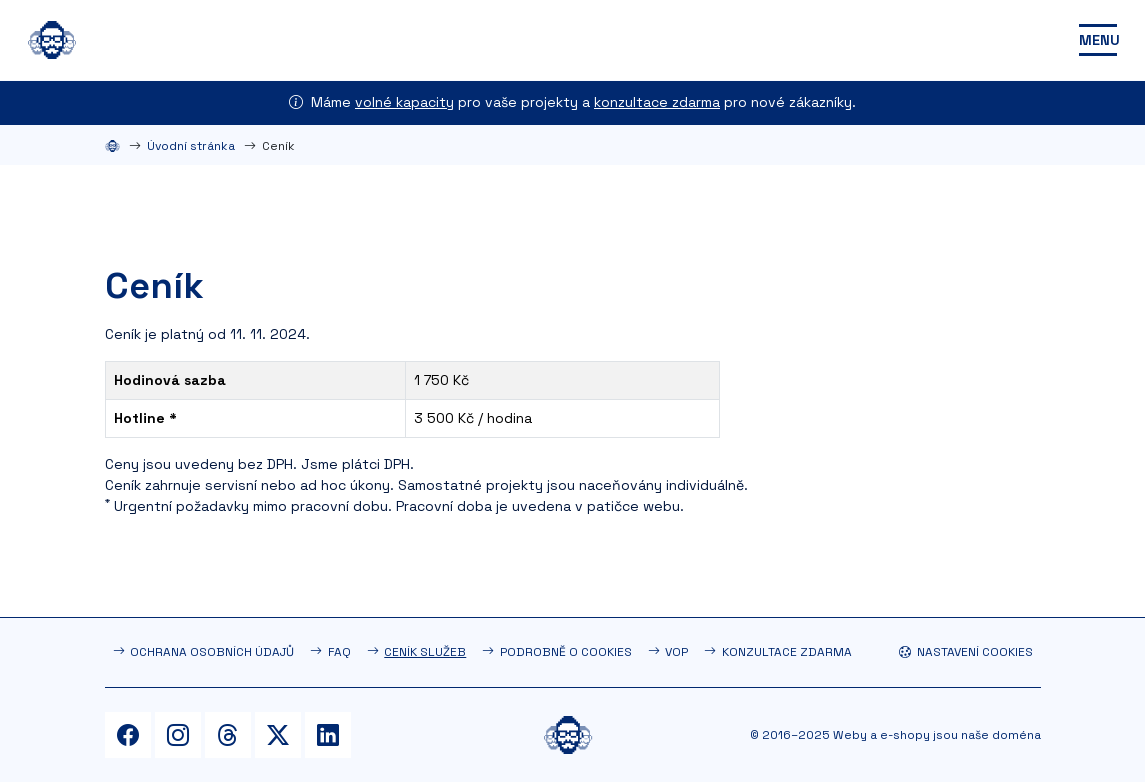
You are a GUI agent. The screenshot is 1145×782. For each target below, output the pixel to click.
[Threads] (228, 735)
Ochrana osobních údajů (212, 652)
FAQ (339, 652)
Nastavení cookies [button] (966, 652)
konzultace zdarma (657, 102)
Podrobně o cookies (566, 652)
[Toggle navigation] (1098, 40)
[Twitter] (278, 735)
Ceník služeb (425, 652)
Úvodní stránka (191, 146)
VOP (676, 652)
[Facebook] (128, 735)
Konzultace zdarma (787, 652)
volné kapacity (404, 102)
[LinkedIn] (328, 735)
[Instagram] (178, 735)
